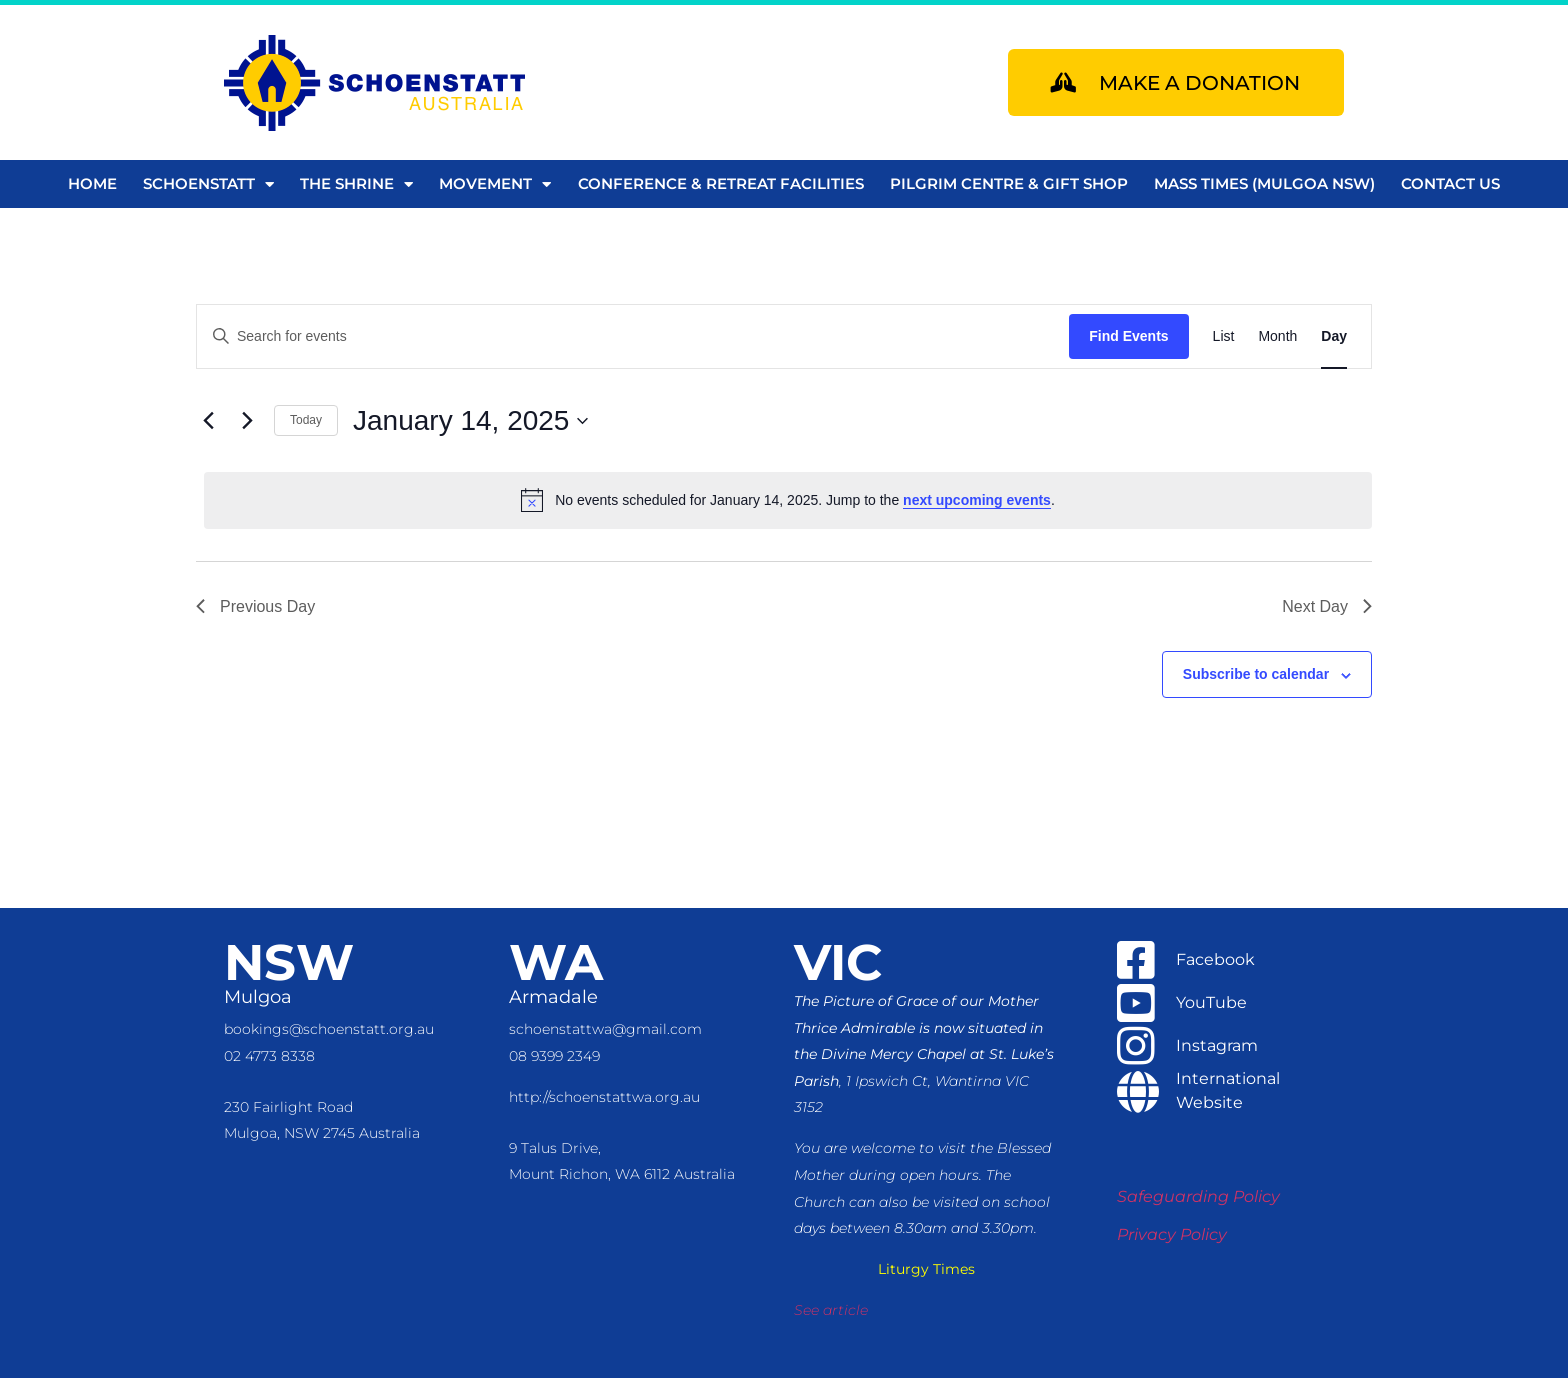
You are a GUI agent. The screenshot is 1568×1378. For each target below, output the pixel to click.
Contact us (1450, 183)
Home (92, 183)
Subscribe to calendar (1256, 674)
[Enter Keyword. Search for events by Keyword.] (633, 336)
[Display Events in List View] (1224, 336)
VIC (838, 962)
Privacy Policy (1172, 1234)
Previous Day (255, 606)
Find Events (1128, 336)
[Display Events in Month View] (1277, 336)
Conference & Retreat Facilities (721, 183)
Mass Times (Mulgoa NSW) (1264, 183)
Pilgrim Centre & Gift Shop (1009, 183)
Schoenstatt (208, 184)
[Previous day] (208, 421)
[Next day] (247, 421)
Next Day (1327, 606)
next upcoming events (977, 500)
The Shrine (356, 184)
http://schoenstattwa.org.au (604, 1097)
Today (306, 420)
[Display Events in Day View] (1334, 336)
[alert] (788, 500)
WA (556, 962)
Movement (495, 184)
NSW (289, 962)
